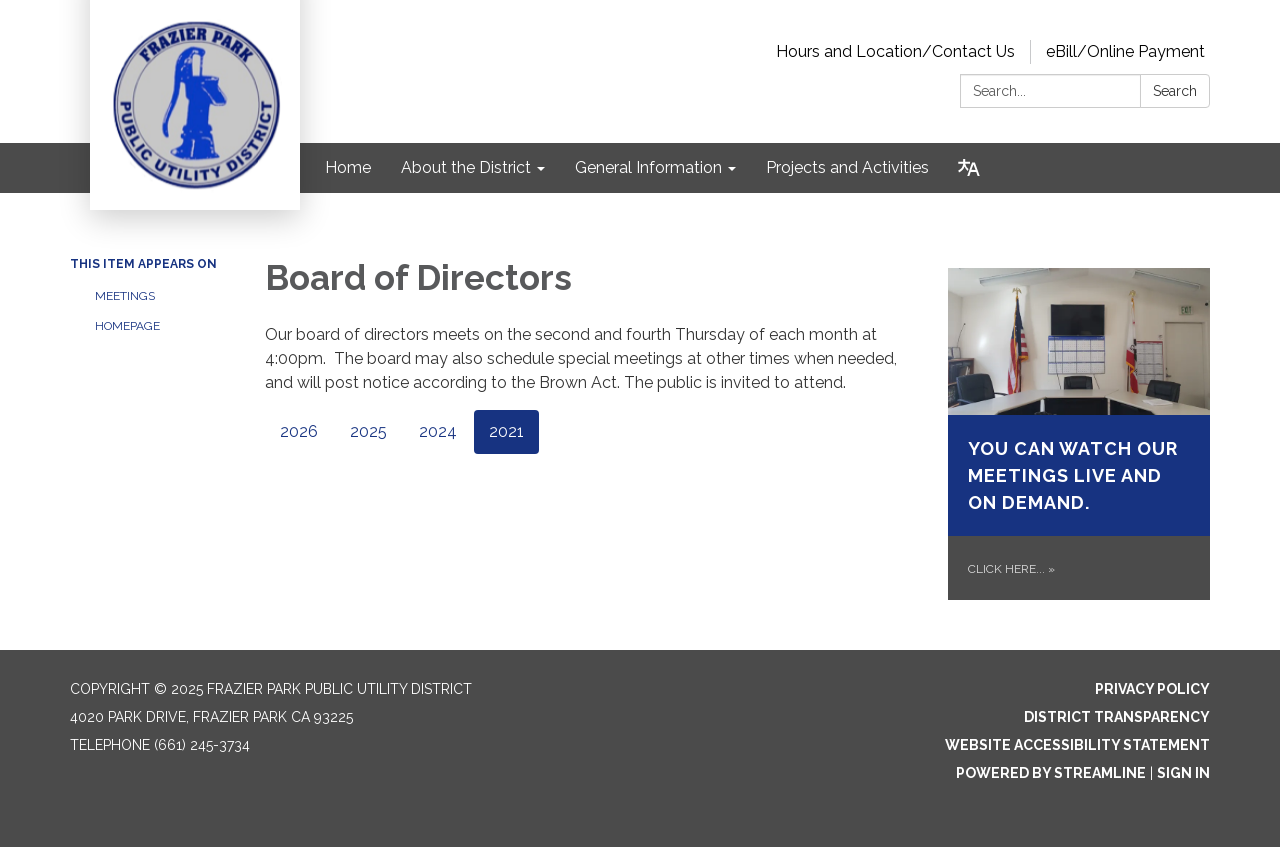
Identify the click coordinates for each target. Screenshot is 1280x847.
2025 (368, 431)
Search (1175, 91)
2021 (506, 431)
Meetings (125, 296)
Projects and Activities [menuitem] (847, 167)
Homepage (127, 326)
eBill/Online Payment (1125, 51)
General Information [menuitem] (648, 167)
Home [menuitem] (348, 167)
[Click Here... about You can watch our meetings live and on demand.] (1079, 434)
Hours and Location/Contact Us (895, 51)
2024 (438, 431)
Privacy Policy (1152, 689)
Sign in (1183, 773)
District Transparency (1117, 717)
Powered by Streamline (1051, 773)
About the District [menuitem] (466, 167)
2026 (299, 431)
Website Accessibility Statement (1077, 745)
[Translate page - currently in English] (969, 168)
